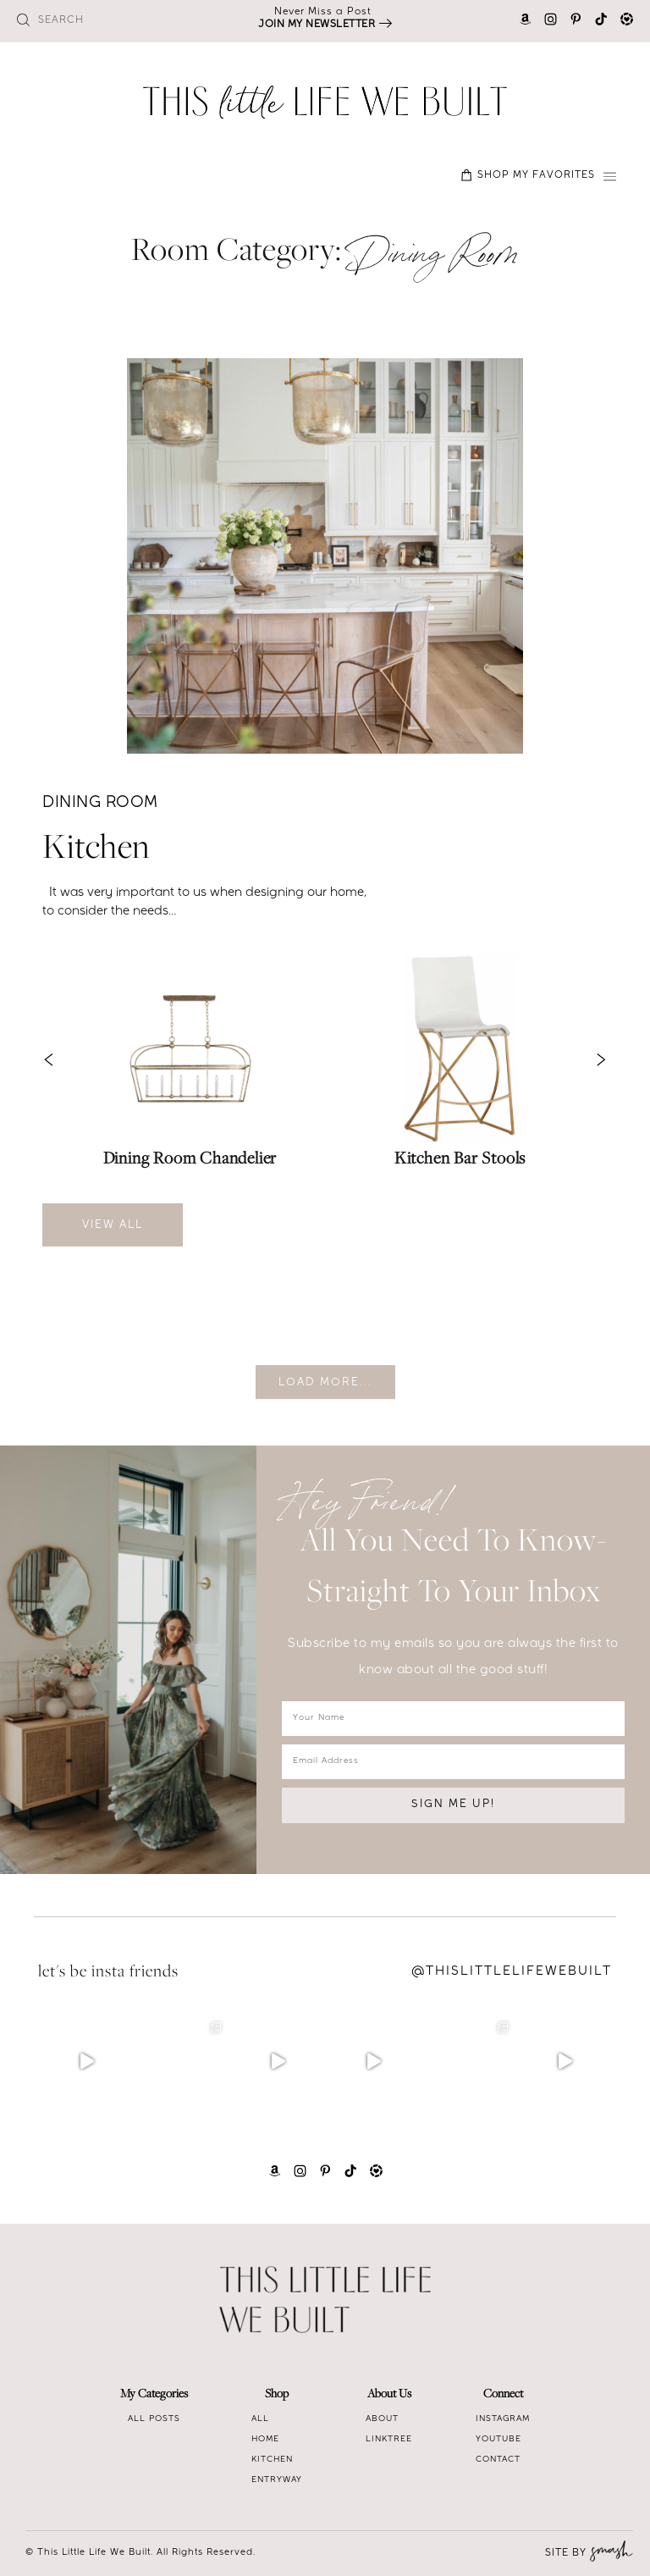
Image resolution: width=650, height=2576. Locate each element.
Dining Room (100, 804)
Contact (498, 2460)
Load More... (325, 1383)
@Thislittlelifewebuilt (511, 1972)
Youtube (498, 2439)
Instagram (503, 2419)
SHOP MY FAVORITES (527, 175)
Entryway (276, 2480)
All (260, 2419)
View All (112, 1225)
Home (265, 2439)
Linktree (389, 2439)
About (382, 2419)
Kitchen (96, 850)
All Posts (154, 2419)
